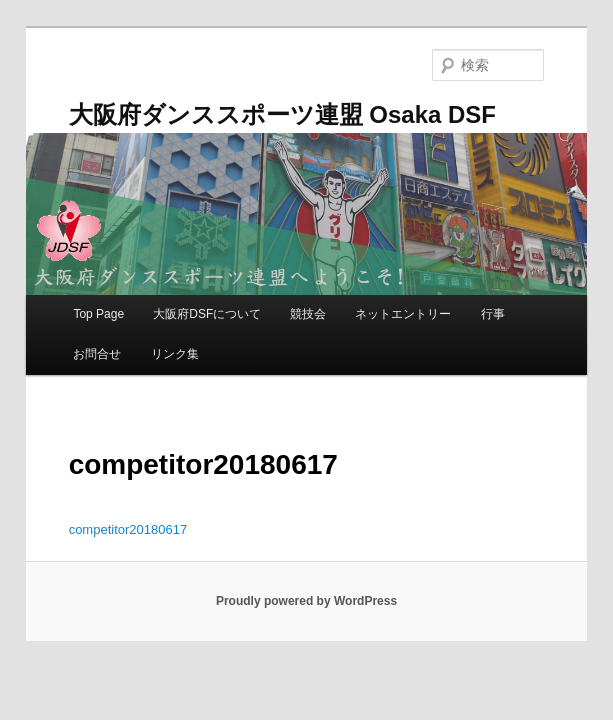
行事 (493, 314)
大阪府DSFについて (207, 314)
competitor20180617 (128, 529)
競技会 (308, 314)
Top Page (98, 314)
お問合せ (97, 354)
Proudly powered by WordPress (306, 601)
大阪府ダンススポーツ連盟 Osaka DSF (282, 114)
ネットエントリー (403, 314)
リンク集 (175, 354)
